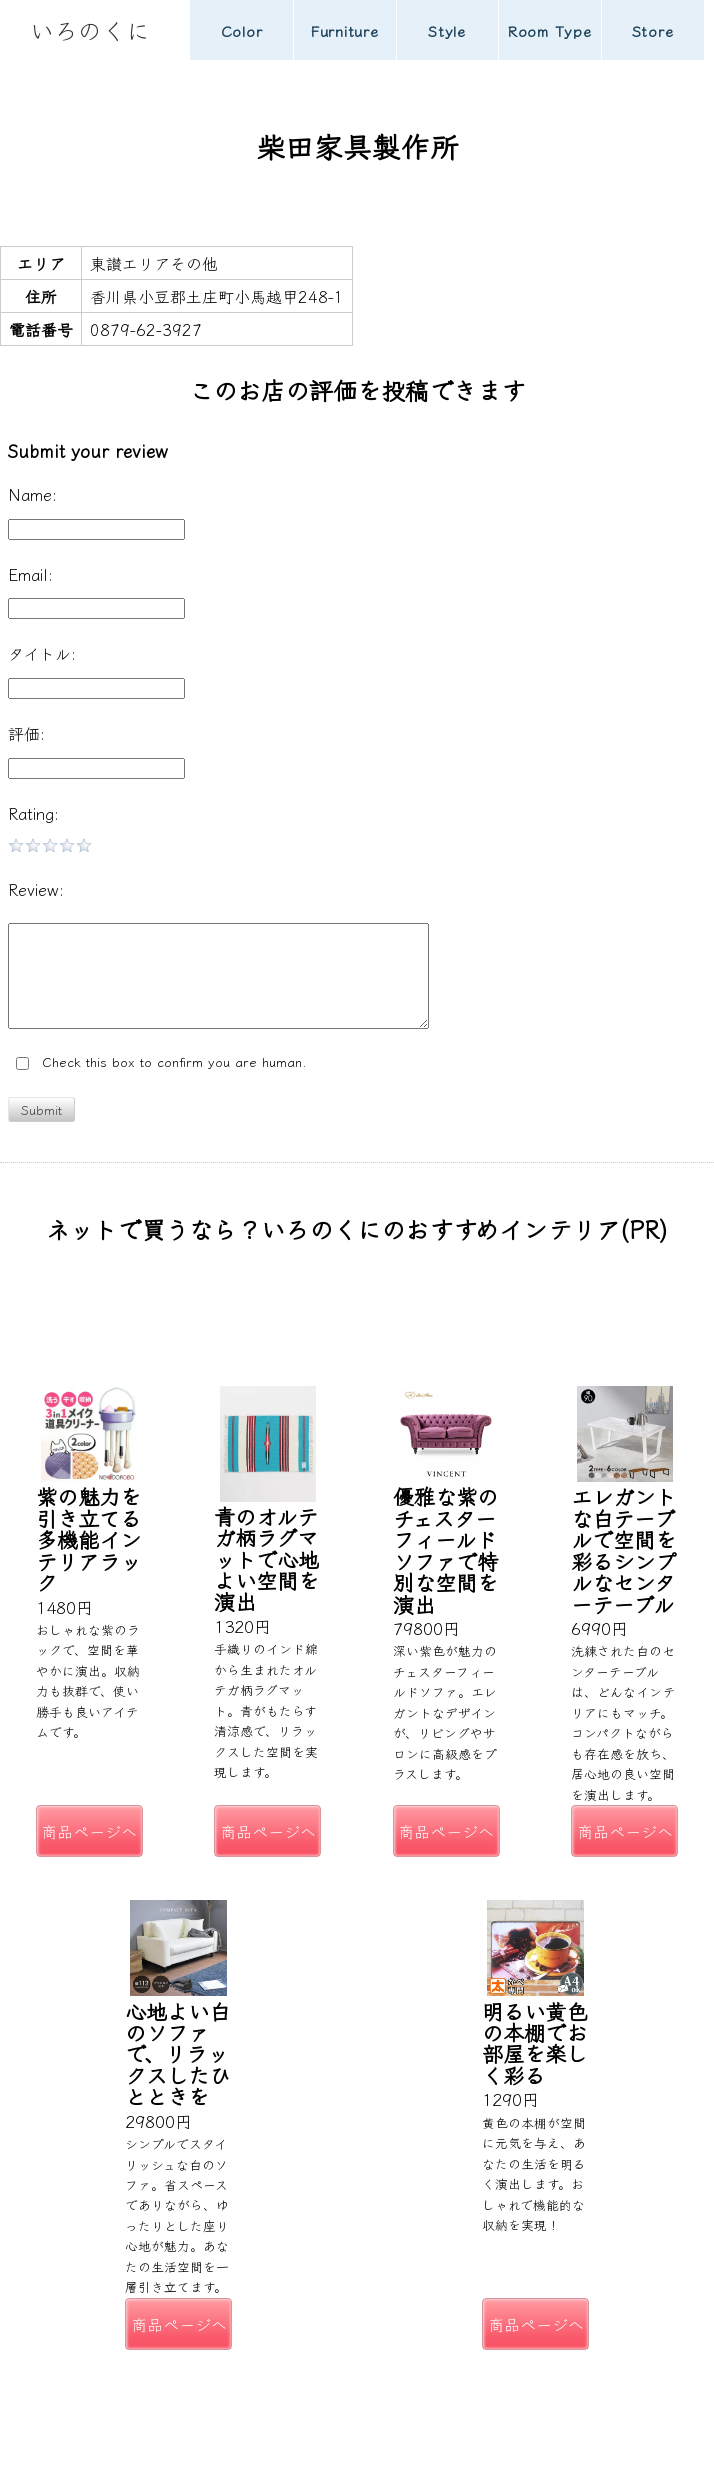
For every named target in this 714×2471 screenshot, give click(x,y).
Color (242, 30)
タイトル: (42, 653)
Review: (36, 889)
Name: (32, 494)
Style (447, 30)
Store (653, 30)
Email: (30, 574)
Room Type (550, 30)
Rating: (33, 813)
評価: (26, 733)
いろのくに (90, 29)
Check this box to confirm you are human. (161, 1062)
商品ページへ (89, 1831)
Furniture (344, 30)
